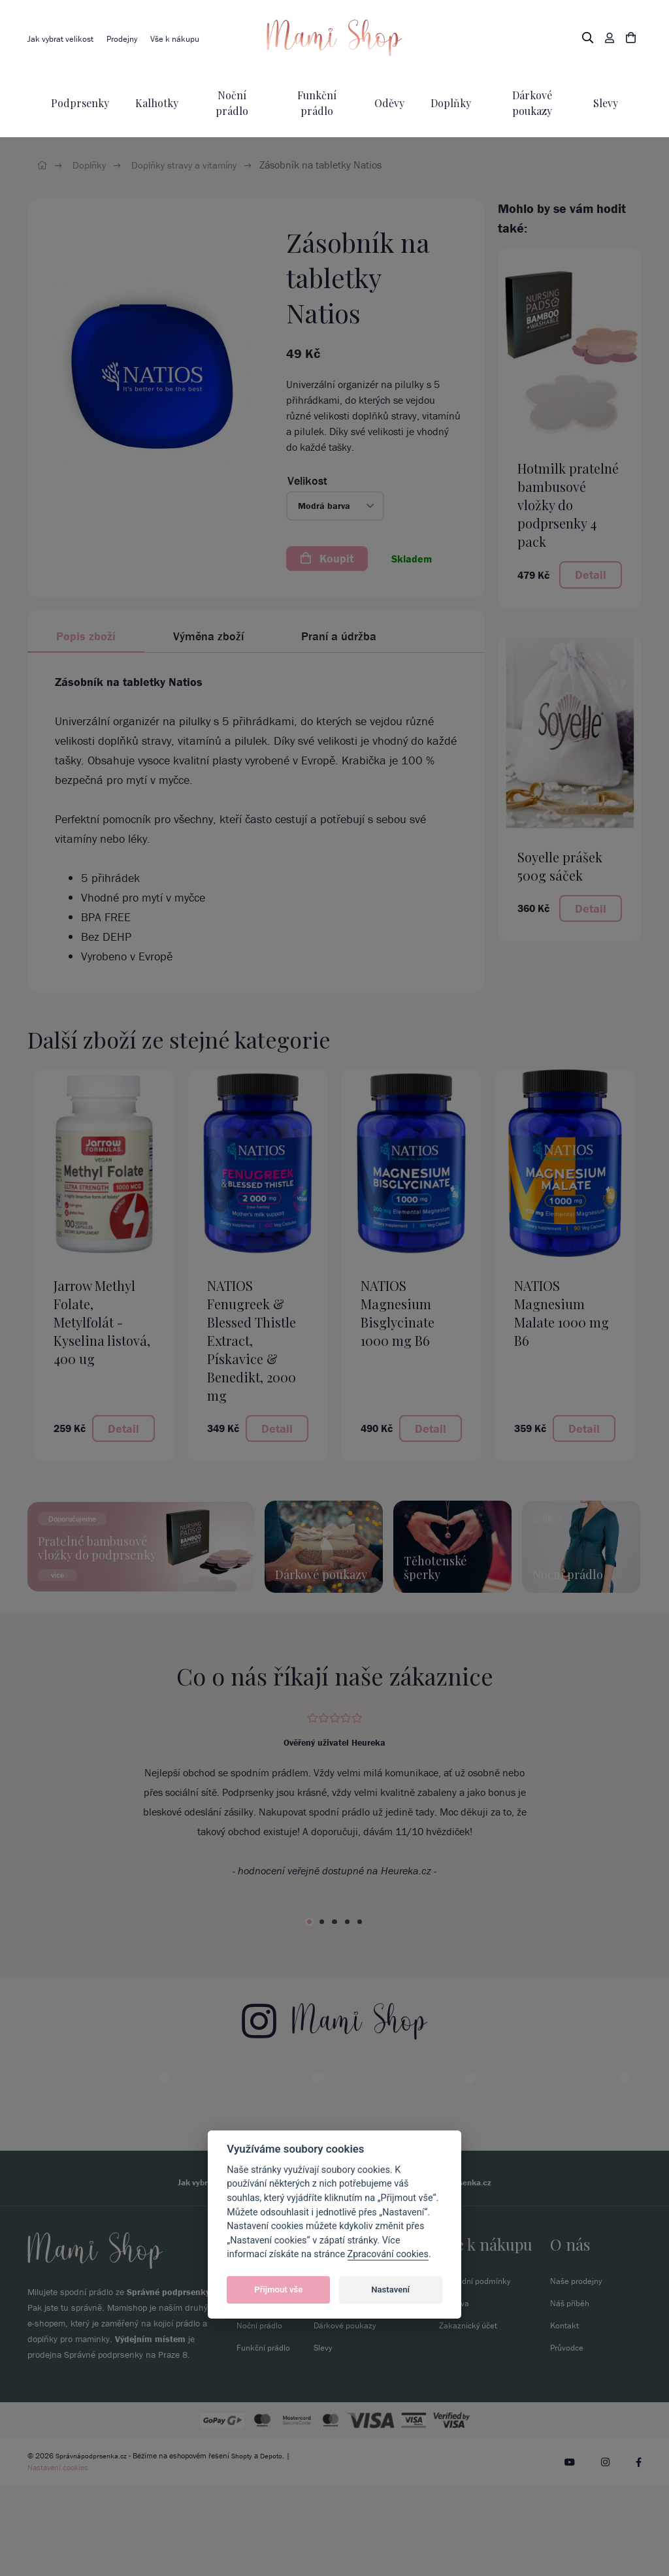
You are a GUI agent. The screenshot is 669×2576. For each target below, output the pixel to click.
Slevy (605, 103)
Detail (590, 574)
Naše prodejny (578, 2371)
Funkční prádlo (266, 2438)
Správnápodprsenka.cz (93, 2546)
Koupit (327, 558)
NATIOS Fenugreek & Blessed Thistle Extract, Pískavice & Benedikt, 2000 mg (251, 1340)
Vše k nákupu (184, 38)
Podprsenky (80, 103)
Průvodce (568, 2438)
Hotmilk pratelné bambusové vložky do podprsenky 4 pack (568, 504)
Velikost (307, 480)
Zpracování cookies (388, 2254)
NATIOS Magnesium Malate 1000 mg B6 (561, 1313)
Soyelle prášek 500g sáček (559, 866)
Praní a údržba (338, 636)
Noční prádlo (261, 2416)
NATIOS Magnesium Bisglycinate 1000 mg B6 (397, 1313)
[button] (335, 506)
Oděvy (389, 103)
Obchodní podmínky (478, 2371)
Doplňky (451, 103)
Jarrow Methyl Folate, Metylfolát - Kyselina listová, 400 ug (102, 1322)
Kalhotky (156, 103)
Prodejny (127, 38)
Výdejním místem (150, 2430)
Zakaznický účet (470, 2416)
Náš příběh (571, 2394)
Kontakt (565, 2416)
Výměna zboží (208, 636)
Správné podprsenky (168, 2383)
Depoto (276, 2546)
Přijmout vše (278, 2289)
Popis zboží (86, 636)
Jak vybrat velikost (62, 38)
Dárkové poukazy (346, 2416)
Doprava (454, 2394)
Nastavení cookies (57, 2558)
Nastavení (390, 2289)
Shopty (246, 2546)
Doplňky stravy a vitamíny (191, 164)
